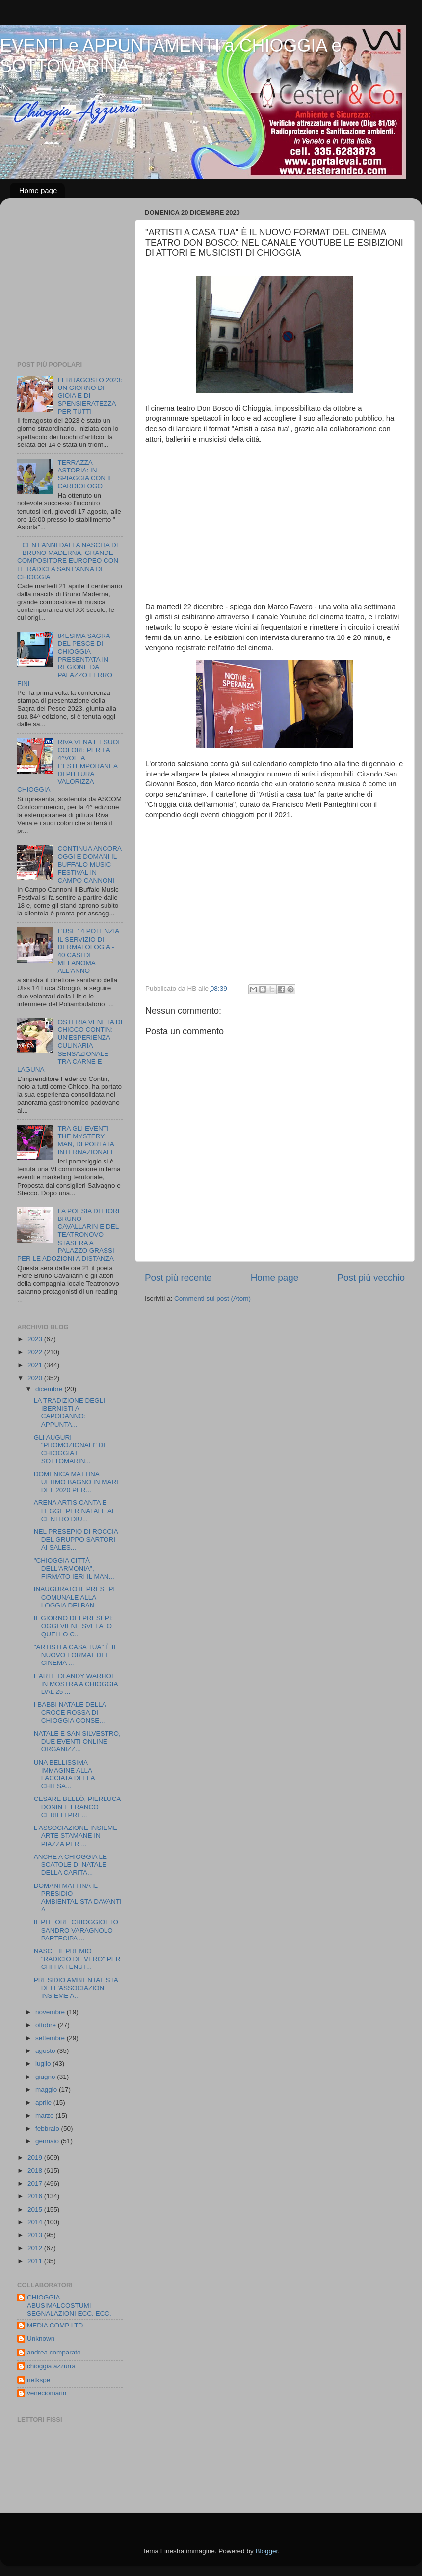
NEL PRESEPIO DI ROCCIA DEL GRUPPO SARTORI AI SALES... (76, 1539)
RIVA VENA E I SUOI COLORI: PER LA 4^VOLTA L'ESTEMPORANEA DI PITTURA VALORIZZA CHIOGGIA (68, 765)
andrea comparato (54, 2352)
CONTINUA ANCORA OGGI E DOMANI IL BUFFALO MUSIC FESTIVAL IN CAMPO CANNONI (89, 864)
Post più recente (178, 1278)
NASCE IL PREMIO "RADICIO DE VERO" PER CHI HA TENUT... (77, 1958)
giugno (46, 2076)
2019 (35, 2157)
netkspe (38, 2379)
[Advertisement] (78, 282)
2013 (35, 2235)
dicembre (49, 1389)
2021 (35, 1365)
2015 (35, 2209)
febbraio (48, 2128)
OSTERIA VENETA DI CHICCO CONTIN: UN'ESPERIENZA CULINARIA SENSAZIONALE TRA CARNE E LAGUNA (69, 1045)
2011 (35, 2261)
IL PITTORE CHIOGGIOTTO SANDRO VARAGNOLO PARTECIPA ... (76, 1929)
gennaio (48, 2141)
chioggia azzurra (51, 2366)
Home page (38, 190)
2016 (35, 2196)
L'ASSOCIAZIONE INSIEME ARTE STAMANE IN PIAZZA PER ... (76, 1835)
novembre (51, 2012)
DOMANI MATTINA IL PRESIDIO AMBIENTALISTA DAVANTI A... (78, 1897)
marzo (45, 2115)
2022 (35, 1352)
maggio (47, 2089)
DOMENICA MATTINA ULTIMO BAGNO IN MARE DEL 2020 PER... (77, 1482)
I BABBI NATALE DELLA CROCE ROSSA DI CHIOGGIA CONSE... (70, 1712)
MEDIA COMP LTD (55, 2325)
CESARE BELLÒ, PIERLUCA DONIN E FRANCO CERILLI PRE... (77, 1806)
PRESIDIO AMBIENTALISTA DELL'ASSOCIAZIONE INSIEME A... (76, 1987)
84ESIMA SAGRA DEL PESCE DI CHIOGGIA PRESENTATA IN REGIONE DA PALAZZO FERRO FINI (64, 659)
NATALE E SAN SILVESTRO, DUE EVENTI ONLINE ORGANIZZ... (77, 1741)
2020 (35, 1378)
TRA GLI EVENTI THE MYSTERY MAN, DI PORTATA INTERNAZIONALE (86, 1140)
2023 (35, 1339)
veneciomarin (46, 2393)
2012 (35, 2248)
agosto (46, 2050)
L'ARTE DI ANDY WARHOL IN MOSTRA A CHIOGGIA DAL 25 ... (76, 1683)
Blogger (266, 2551)
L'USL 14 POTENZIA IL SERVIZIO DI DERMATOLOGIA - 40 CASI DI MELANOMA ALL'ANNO (88, 950)
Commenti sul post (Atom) (212, 1298)
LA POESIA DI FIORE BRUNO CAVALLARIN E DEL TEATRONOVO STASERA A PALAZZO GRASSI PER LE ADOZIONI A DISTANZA (69, 1234)
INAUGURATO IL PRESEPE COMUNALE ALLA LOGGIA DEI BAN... (76, 1596)
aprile (44, 2102)
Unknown (40, 2338)
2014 (35, 2222)
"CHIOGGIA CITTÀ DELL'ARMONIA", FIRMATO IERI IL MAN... (74, 1568)
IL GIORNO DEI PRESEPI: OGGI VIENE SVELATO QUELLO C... (73, 1625)
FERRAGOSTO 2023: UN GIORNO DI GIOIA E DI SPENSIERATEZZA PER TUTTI (89, 395)
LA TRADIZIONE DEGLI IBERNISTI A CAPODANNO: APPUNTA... (69, 1412)
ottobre (46, 2025)
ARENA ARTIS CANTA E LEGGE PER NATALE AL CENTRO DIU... (74, 1510)
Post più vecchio (371, 1278)
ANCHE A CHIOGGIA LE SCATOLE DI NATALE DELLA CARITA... (70, 1864)
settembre (51, 2038)
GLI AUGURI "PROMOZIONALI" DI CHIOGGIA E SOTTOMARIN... (69, 1449)
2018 (35, 2170)
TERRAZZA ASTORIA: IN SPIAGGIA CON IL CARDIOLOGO (84, 474)
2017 (35, 2183)
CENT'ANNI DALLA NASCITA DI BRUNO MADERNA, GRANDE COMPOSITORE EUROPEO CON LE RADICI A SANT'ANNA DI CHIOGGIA (67, 561)
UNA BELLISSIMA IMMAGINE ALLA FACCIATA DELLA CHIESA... (64, 1774)
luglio (44, 2063)
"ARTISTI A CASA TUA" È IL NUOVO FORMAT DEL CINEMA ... (75, 1654)
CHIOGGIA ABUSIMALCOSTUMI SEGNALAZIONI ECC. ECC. (69, 2305)
